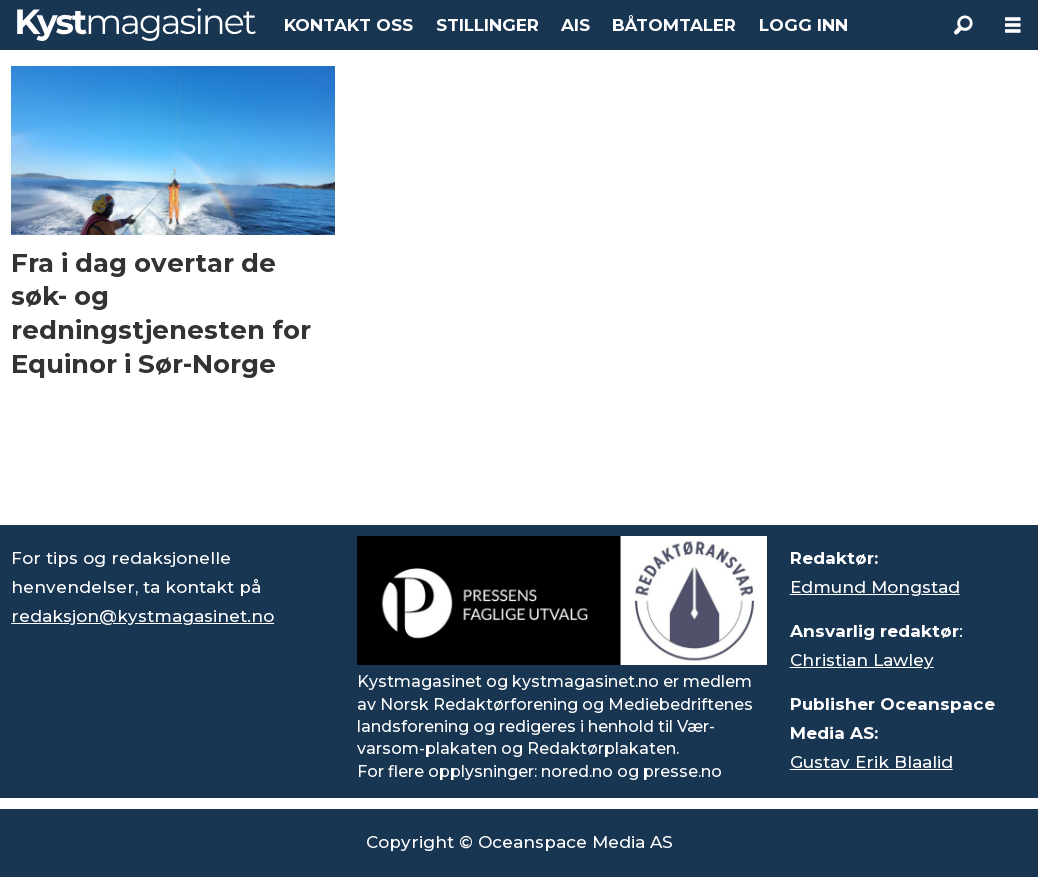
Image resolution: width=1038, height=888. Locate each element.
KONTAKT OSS (348, 25)
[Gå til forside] (136, 24)
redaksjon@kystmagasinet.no (142, 616)
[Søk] (963, 25)
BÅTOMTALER (674, 25)
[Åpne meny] (1013, 25)
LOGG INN (803, 25)
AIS (575, 25)
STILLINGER (487, 25)
